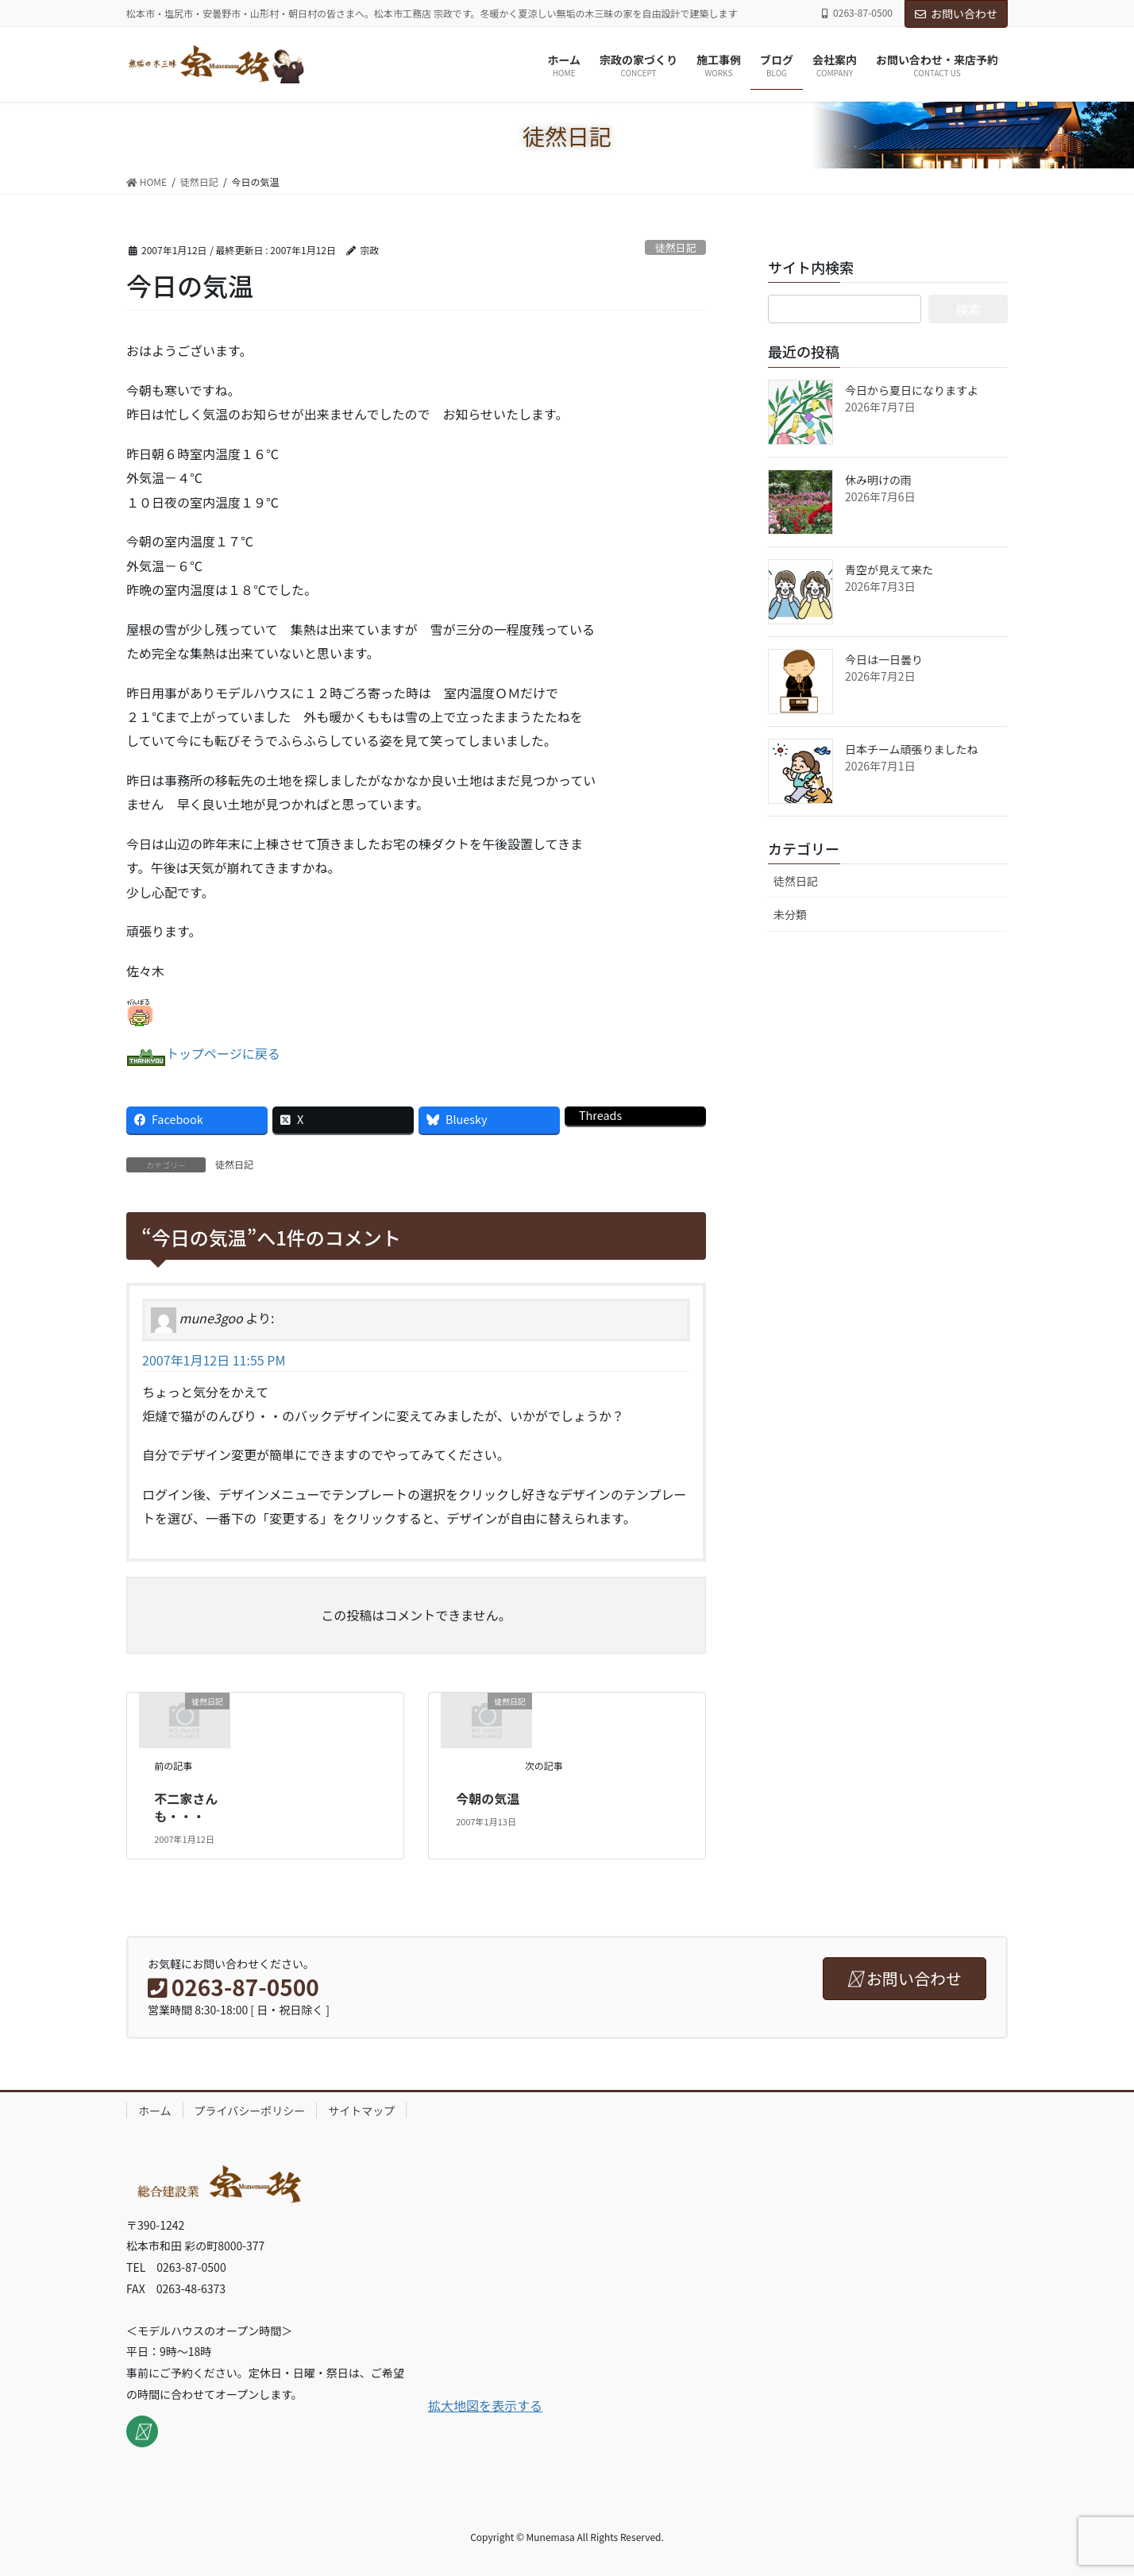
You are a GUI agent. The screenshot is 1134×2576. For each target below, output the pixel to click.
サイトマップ (361, 2110)
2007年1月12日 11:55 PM (213, 1359)
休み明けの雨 (878, 480)
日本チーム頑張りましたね (911, 749)
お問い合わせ (956, 13)
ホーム (155, 2110)
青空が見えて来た (889, 569)
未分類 (790, 914)
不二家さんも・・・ (186, 1807)
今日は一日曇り (884, 659)
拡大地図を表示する (485, 2405)
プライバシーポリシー (250, 2110)
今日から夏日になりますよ (911, 390)
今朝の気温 (487, 1798)
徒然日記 (675, 247)
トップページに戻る (223, 1053)
